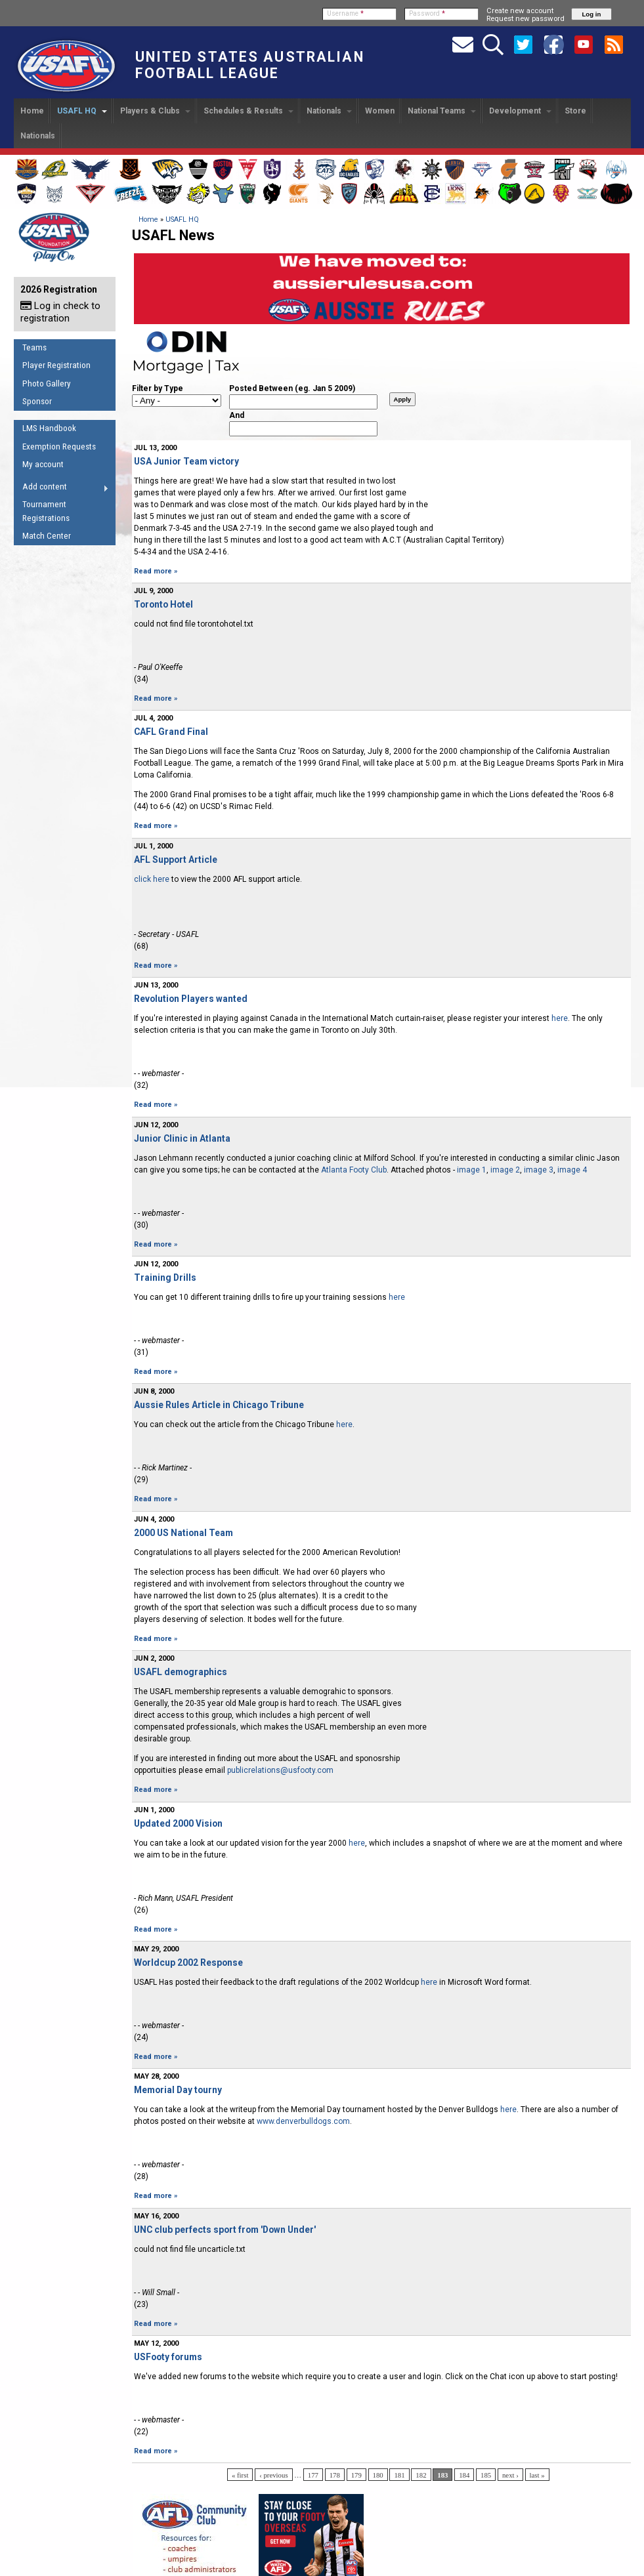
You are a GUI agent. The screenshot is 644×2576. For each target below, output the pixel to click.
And (236, 415)
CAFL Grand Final (171, 731)
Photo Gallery (46, 383)
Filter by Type (157, 388)
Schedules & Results (248, 110)
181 (399, 2475)
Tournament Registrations (46, 511)
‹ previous (273, 2475)
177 (313, 2475)
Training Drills (165, 1277)
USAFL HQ (82, 110)
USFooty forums (168, 2357)
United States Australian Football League (249, 65)
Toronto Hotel (163, 604)
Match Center (46, 536)
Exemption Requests (59, 446)
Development (520, 110)
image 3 (538, 1169)
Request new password (525, 18)
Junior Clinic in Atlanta (182, 1138)
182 (421, 2475)
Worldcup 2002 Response (188, 1962)
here (559, 1018)
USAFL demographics (180, 1672)
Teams (34, 347)
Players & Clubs (155, 110)
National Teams (442, 110)
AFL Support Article (175, 859)
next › (510, 2475)
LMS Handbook (49, 428)
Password (427, 13)
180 (378, 2475)
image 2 (505, 1169)
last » (537, 2475)
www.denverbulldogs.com (303, 2121)
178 (335, 2475)
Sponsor (37, 401)
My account (43, 464)
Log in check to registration (60, 312)
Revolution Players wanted (190, 998)
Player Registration (56, 365)
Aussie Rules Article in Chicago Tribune (219, 1405)
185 (486, 2475)
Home (32, 110)
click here (151, 879)
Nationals (329, 110)
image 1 (471, 1169)
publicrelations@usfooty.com (280, 1770)
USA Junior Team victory (186, 461)
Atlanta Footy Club (354, 1169)
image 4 (572, 1169)
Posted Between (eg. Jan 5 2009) (292, 388)
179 (356, 2475)
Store (575, 110)
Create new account (519, 10)
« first (240, 2475)
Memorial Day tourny (178, 2090)
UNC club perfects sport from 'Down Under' (225, 2229)
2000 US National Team (183, 1532)
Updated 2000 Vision (178, 1823)
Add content (61, 489)
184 (464, 2475)
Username (345, 13)
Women (380, 110)
